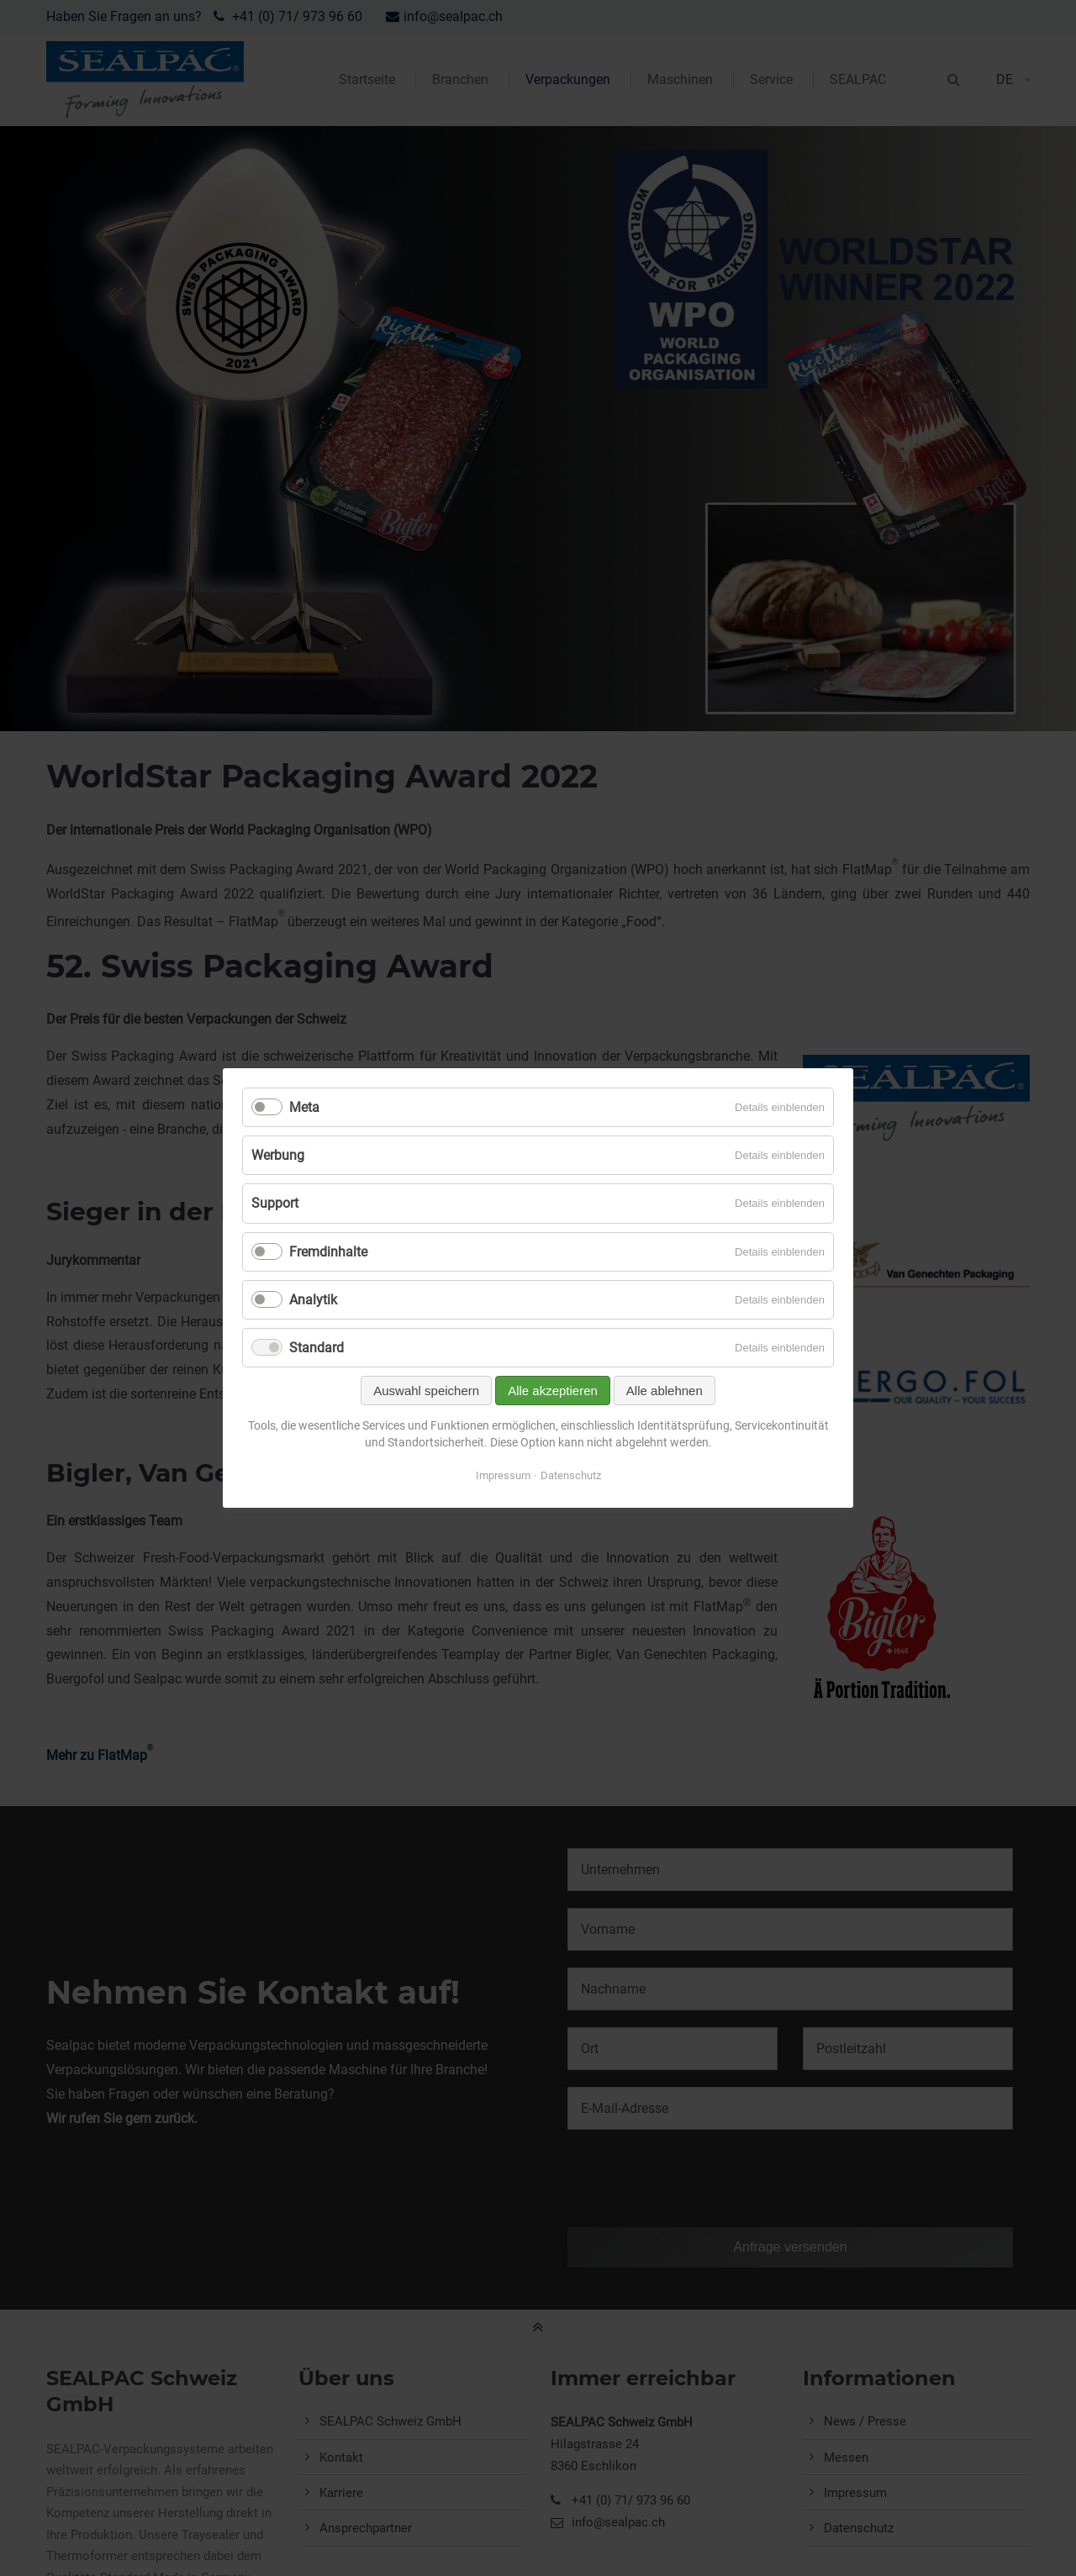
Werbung (277, 1155)
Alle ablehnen (664, 1390)
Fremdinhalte (328, 1252)
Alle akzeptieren (553, 1390)
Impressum (503, 1475)
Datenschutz (571, 1475)
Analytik (313, 1300)
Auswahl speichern (426, 1390)
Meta (304, 1107)
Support (274, 1203)
